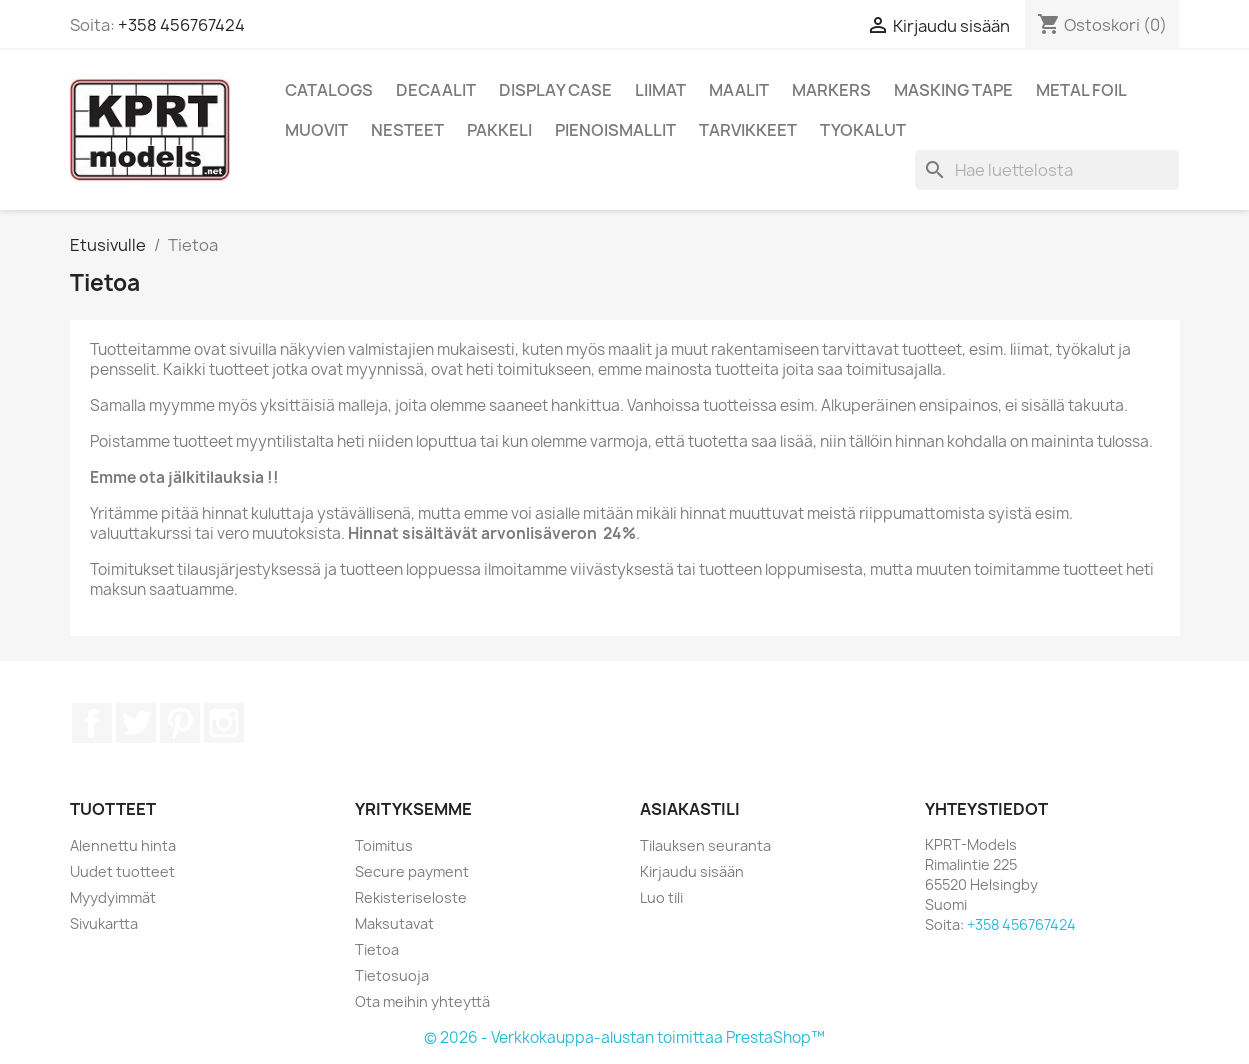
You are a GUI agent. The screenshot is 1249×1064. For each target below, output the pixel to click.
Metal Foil (1081, 90)
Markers (831, 90)
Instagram (224, 723)
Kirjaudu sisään (692, 871)
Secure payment (412, 871)
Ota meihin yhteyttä (422, 1001)
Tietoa (377, 949)
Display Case (555, 90)
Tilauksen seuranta (705, 845)
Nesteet (407, 130)
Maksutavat (394, 923)
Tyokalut (863, 130)
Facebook (92, 723)
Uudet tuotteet (122, 871)
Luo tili (661, 897)
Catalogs (329, 90)
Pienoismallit (615, 130)
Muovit (316, 130)
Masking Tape (953, 90)
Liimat (660, 90)
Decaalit (436, 90)
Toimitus (384, 845)
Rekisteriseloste (411, 897)
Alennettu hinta (123, 845)
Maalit (739, 90)
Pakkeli (499, 130)
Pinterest (180, 723)
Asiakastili (690, 809)
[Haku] (1047, 170)
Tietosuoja (392, 975)
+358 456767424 (181, 25)
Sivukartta (104, 923)
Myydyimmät (113, 897)
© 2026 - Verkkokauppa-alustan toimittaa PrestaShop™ (624, 1037)
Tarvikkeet (748, 130)
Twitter (136, 723)
